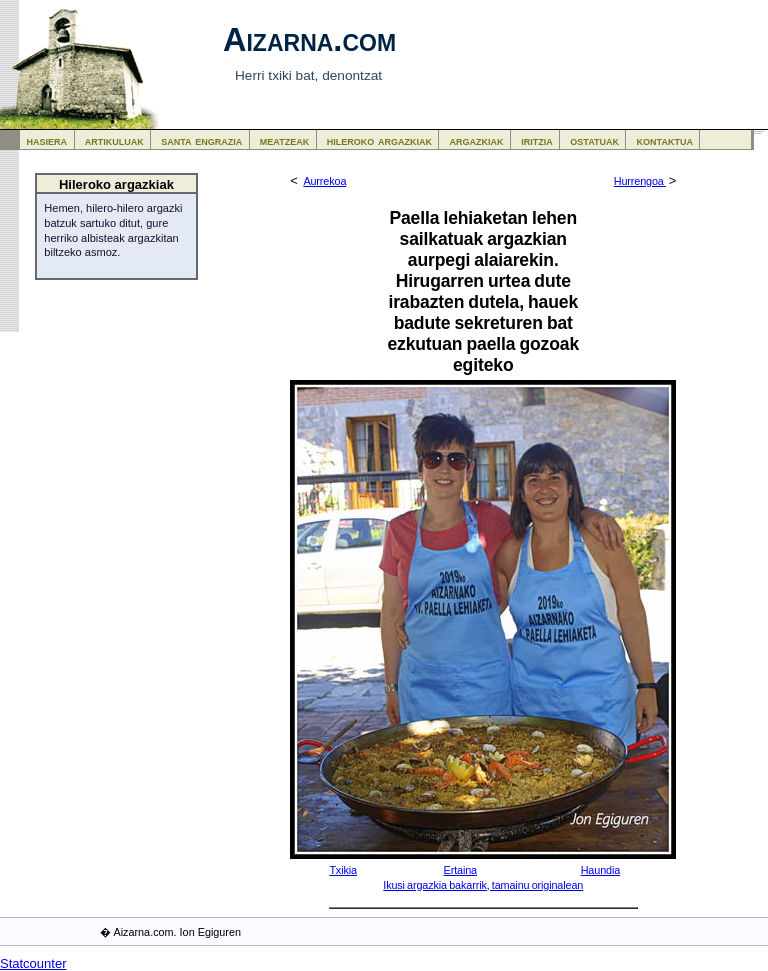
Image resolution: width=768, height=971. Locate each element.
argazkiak (477, 140)
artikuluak (114, 140)
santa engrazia (201, 140)
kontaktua (665, 140)
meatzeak (284, 140)
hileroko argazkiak (379, 140)
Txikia (343, 870)
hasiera (47, 140)
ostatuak (594, 140)
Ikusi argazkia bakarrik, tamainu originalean (483, 885)
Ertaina (460, 870)
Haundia (600, 870)
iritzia (537, 140)
